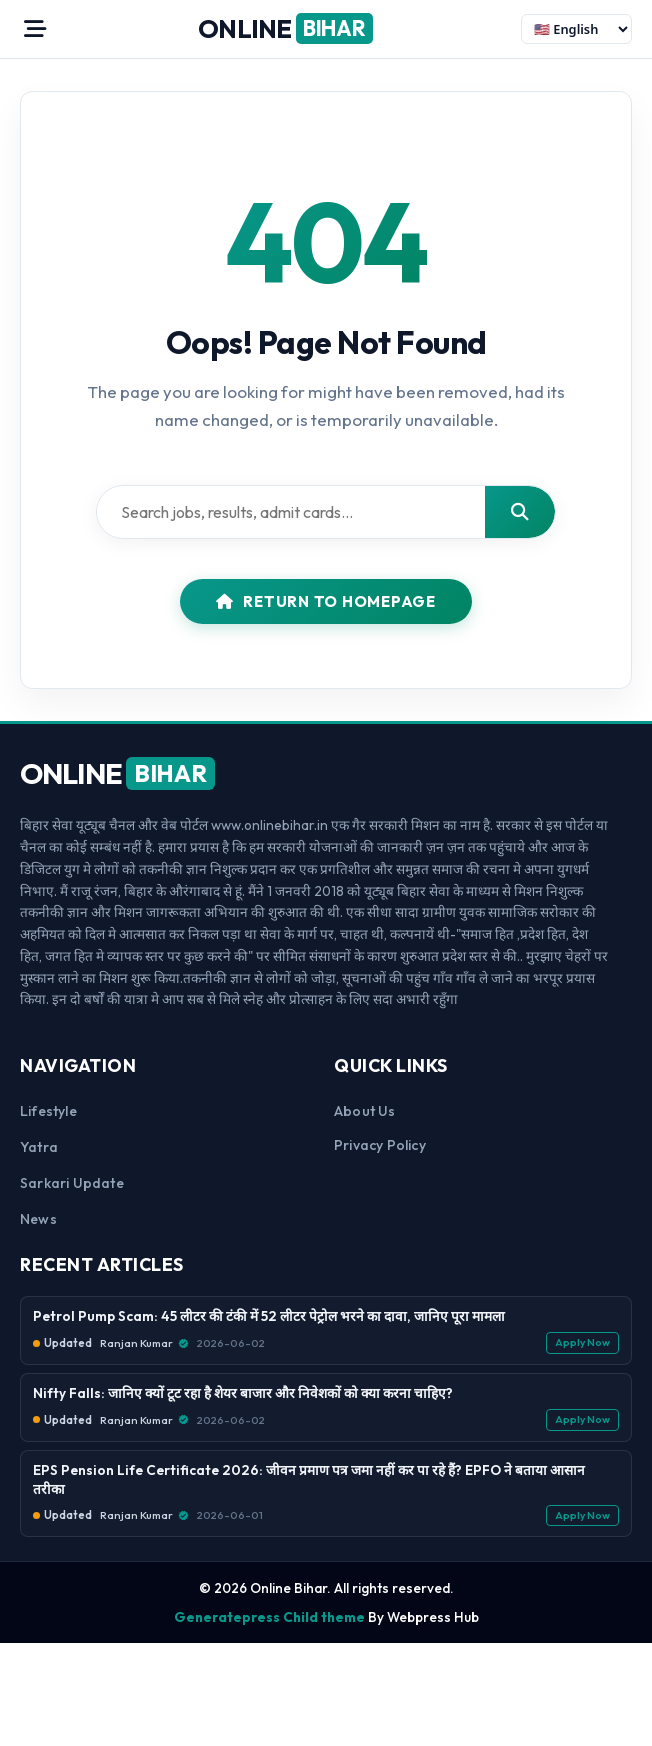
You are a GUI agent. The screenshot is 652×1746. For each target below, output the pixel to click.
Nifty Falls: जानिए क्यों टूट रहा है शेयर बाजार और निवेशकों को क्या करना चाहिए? (243, 1393)
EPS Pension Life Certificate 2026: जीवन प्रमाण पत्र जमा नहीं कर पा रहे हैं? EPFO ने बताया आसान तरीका (309, 1479)
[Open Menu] (35, 29)
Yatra (39, 1147)
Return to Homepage (326, 601)
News (38, 1219)
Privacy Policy (380, 1145)
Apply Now (582, 1342)
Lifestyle (48, 1111)
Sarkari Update (72, 1183)
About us (365, 1111)
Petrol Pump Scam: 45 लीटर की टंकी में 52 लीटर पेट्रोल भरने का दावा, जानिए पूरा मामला (269, 1316)
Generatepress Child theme (269, 1617)
